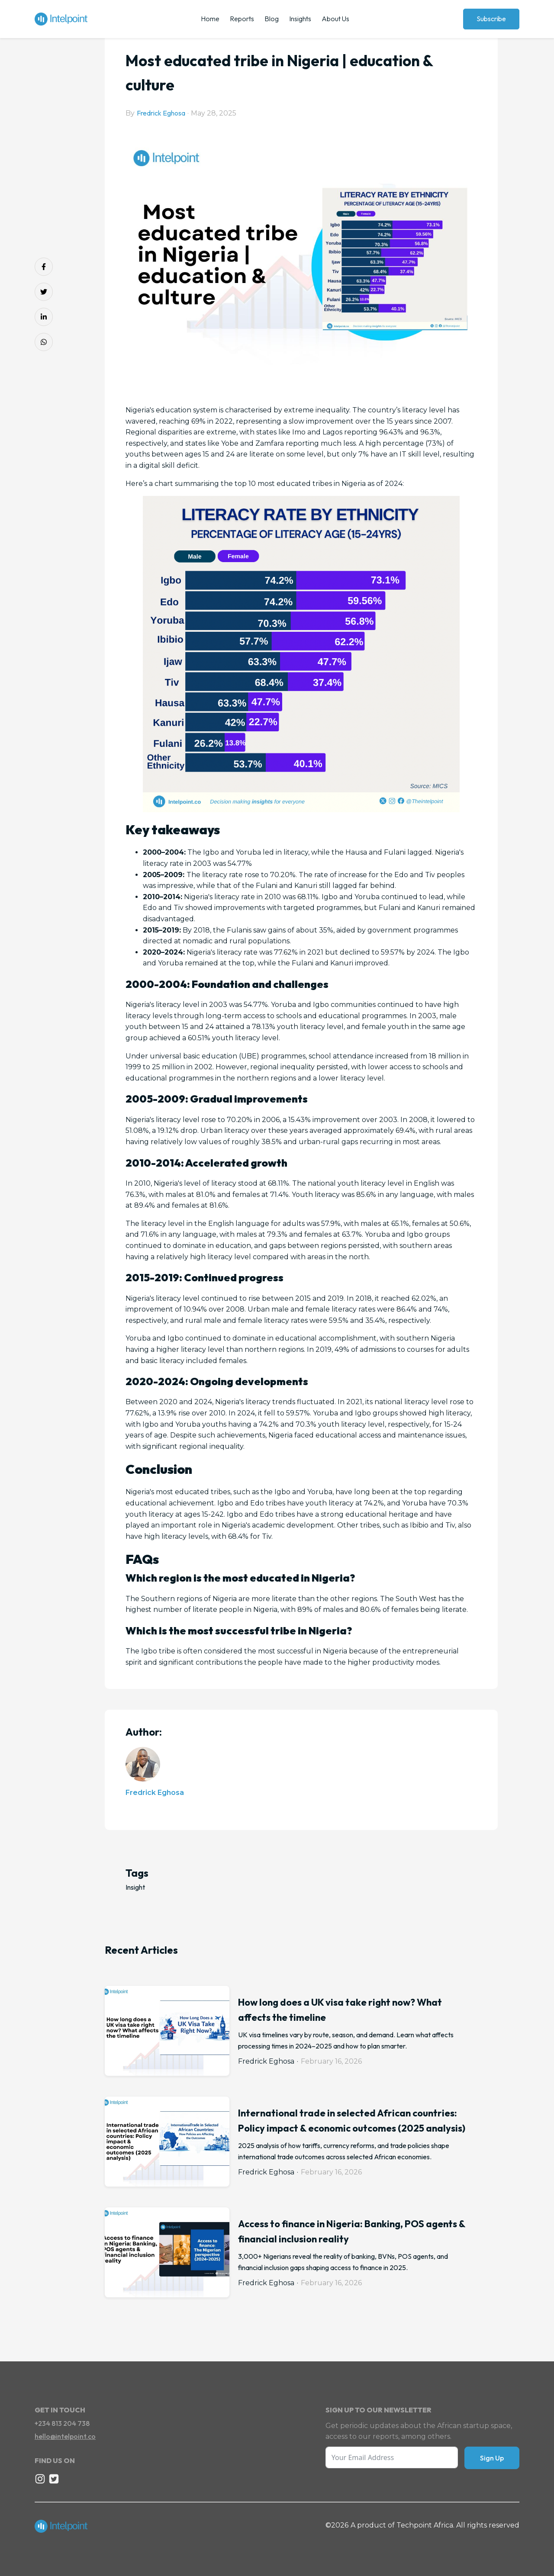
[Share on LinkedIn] (44, 317)
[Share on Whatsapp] (44, 342)
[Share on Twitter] (44, 292)
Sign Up (492, 2458)
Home (210, 18)
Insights (300, 18)
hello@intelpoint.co (65, 2436)
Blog (271, 18)
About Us (335, 18)
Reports (242, 18)
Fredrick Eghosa (161, 113)
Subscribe (491, 18)
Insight (135, 1887)
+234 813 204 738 (62, 2423)
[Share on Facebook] (44, 266)
